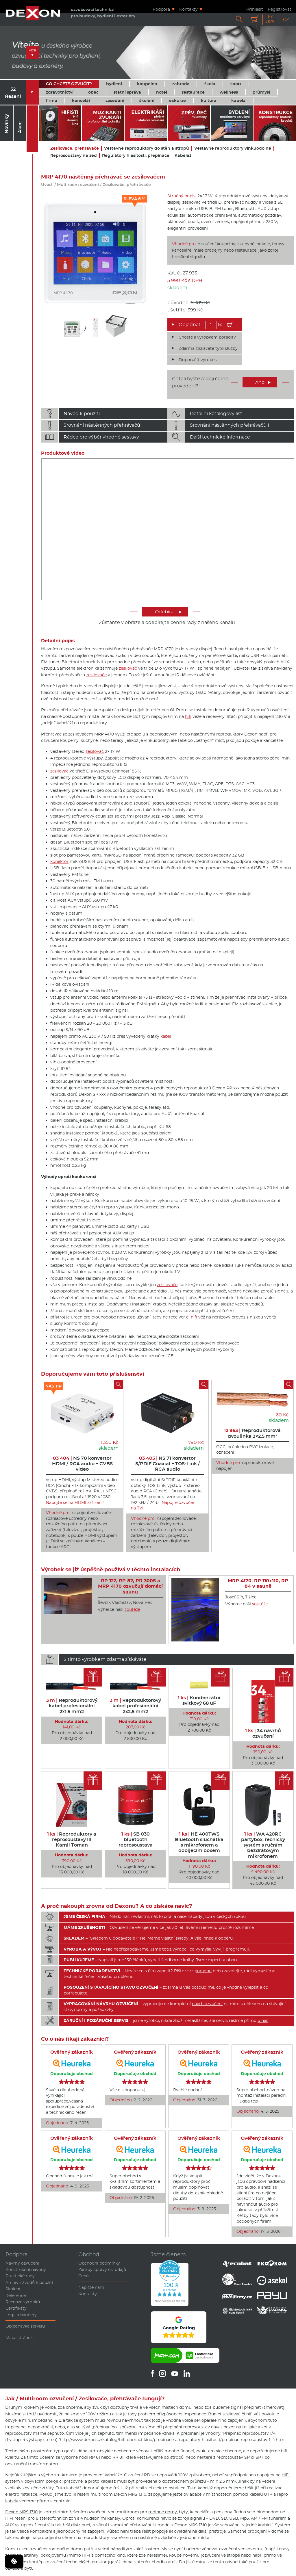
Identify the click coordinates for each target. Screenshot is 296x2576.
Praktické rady (20, 2275)
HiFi (286, 2474)
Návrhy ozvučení (22, 2263)
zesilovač (128, 668)
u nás (263, 2020)
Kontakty (188, 9)
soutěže (132, 1609)
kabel (165, 1036)
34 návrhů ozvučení (263, 1733)
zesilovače (96, 674)
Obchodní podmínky (99, 2263)
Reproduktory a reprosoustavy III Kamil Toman (71, 1839)
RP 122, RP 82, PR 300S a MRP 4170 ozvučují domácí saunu (130, 1586)
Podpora (161, 9)
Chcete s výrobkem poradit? (207, 337)
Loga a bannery (21, 2314)
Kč (270, 18)
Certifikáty (16, 2308)
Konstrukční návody (25, 2269)
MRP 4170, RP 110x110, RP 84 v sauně (258, 1583)
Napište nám (91, 2287)
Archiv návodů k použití (29, 2282)
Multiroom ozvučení (78, 184)
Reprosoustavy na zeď (73, 155)
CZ (286, 19)
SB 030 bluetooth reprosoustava (136, 1839)
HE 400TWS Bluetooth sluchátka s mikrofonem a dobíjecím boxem (199, 1842)
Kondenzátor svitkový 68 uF (199, 1700)
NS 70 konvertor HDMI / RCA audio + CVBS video (82, 1463)
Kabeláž (183, 155)
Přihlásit (254, 9)
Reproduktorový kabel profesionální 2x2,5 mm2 (135, 1705)
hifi (188, 716)
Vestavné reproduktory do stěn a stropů (146, 148)
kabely (11, 2500)
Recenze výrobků (22, 2301)
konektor (59, 861)
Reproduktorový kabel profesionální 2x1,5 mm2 (71, 1705)
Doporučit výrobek (198, 359)
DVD (214, 2518)
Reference (15, 2295)
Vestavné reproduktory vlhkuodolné (232, 148)
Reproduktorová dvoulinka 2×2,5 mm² (252, 1433)
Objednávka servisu (25, 2326)
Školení (12, 2288)
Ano (263, 382)
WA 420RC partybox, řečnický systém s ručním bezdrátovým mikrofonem (263, 1845)
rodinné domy (162, 2511)
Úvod (46, 184)
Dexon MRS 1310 (21, 2511)
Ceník (84, 2275)
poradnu (203, 1970)
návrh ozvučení (207, 2003)
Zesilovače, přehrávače (74, 148)
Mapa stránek (19, 2337)
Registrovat (279, 9)
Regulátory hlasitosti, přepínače (135, 155)
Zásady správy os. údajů (102, 2269)
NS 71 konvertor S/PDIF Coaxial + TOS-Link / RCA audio (167, 1463)
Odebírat (168, 611)
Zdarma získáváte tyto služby (208, 348)
